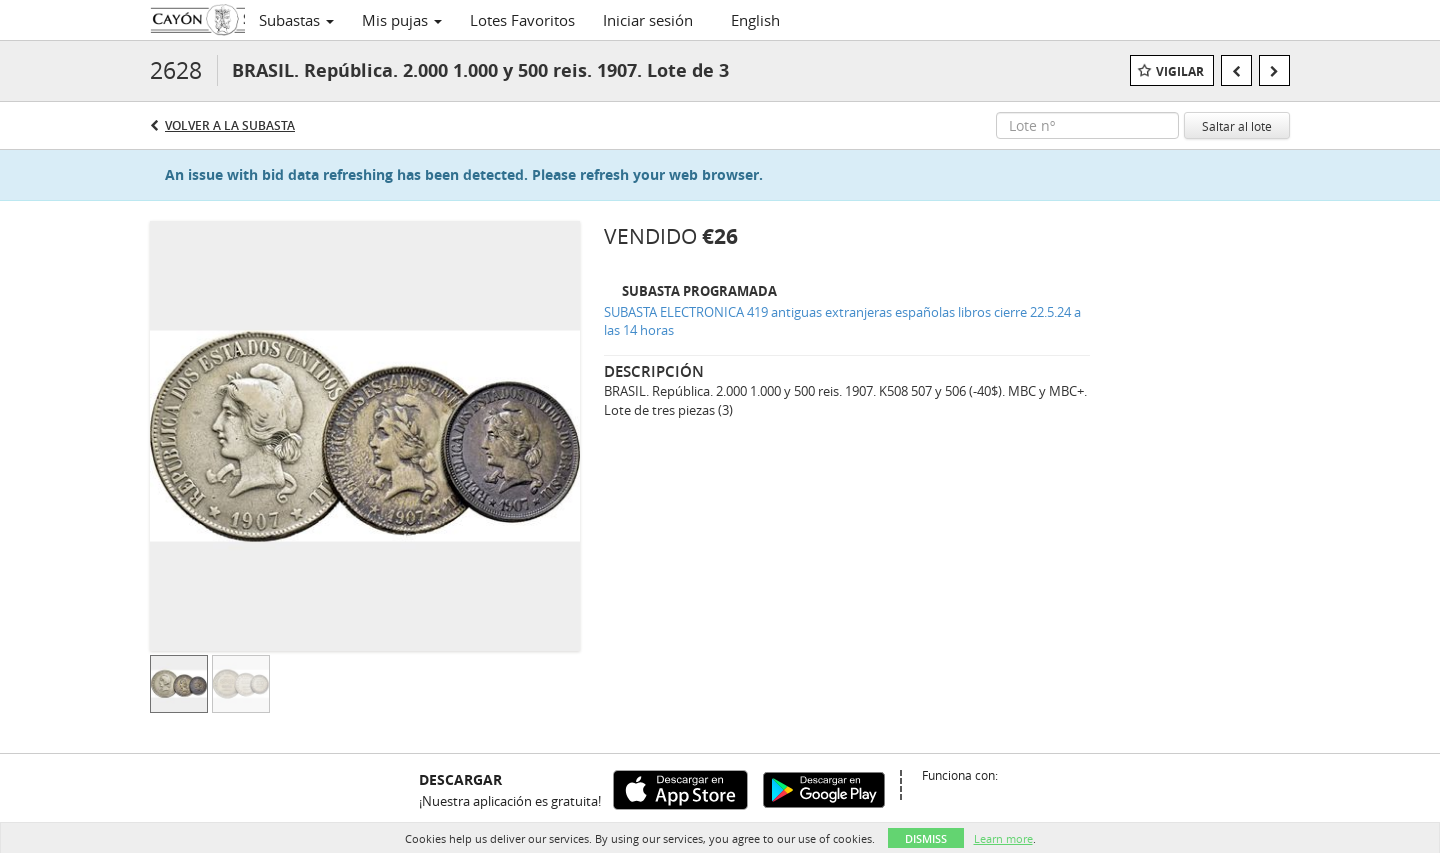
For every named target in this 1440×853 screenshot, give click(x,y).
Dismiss (926, 838)
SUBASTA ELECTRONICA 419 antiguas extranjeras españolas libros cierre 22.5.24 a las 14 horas (842, 321)
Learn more (1003, 838)
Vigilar (1180, 71)
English (755, 20)
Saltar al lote (1237, 126)
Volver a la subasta (230, 125)
